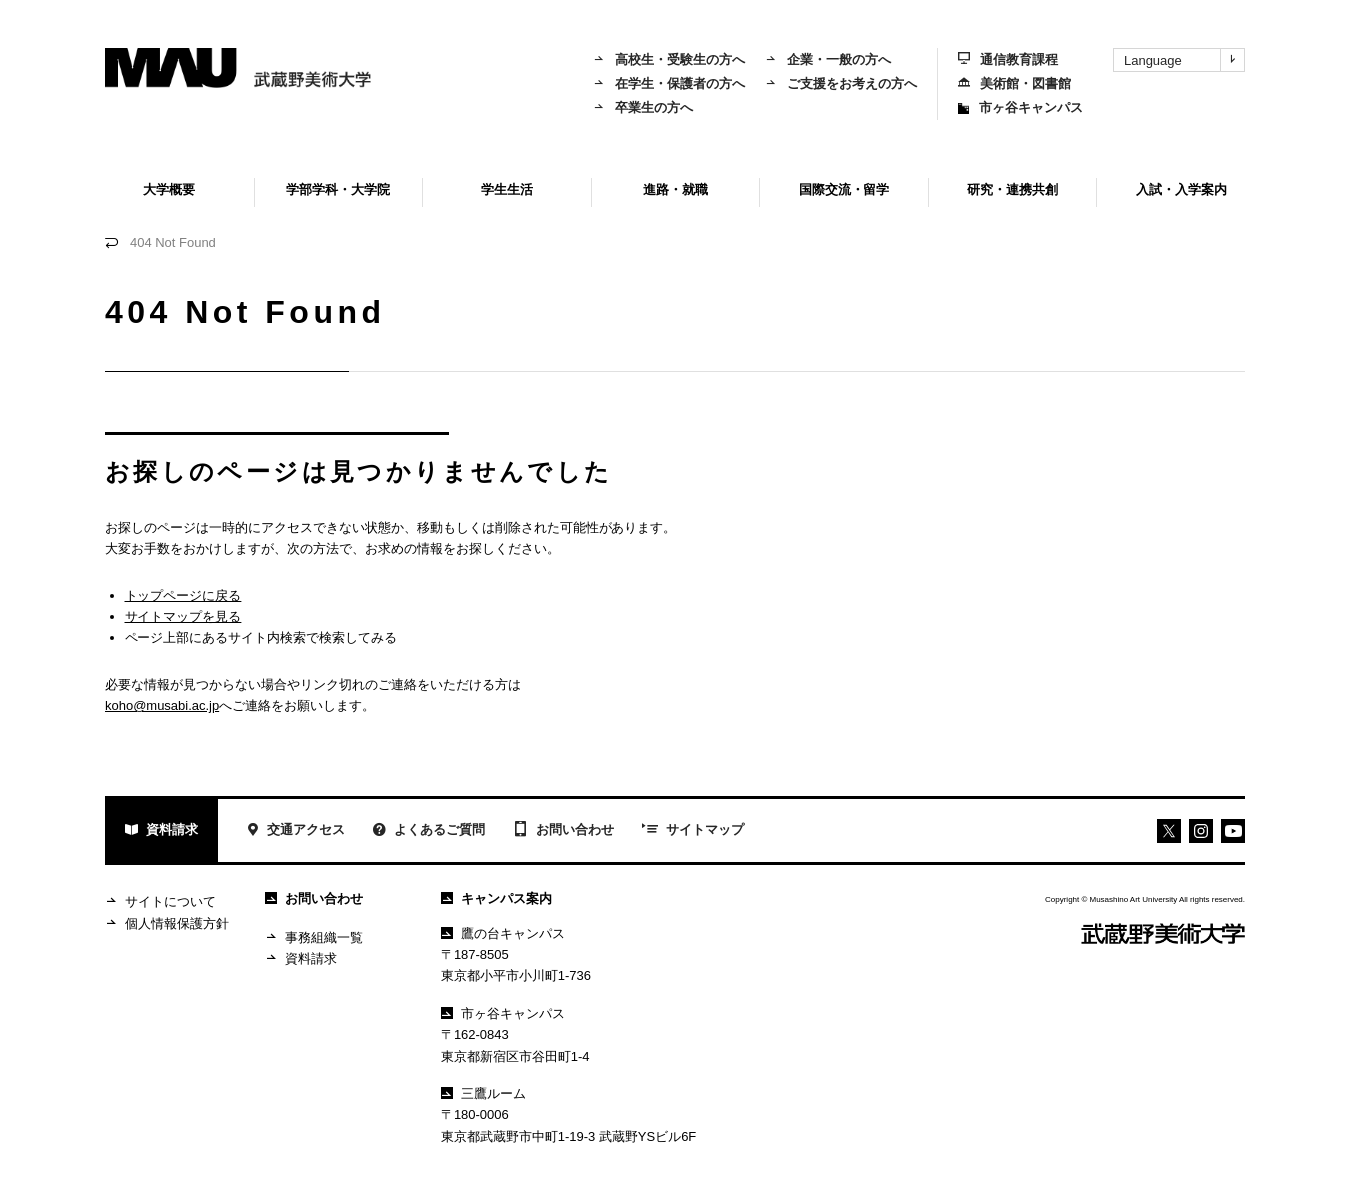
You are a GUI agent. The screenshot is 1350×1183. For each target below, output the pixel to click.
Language (1184, 60)
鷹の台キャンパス (503, 933)
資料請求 (161, 831)
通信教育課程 (1008, 59)
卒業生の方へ (643, 107)
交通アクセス (295, 831)
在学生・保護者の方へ (669, 83)
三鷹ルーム (483, 1093)
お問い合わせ (563, 831)
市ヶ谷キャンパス (1020, 107)
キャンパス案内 (496, 898)
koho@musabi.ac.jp (162, 705)
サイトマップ (693, 831)
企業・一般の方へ (828, 59)
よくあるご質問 (429, 831)
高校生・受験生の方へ (669, 59)
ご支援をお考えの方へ (841, 83)
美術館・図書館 (1014, 83)
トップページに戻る (183, 595)
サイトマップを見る (183, 616)
